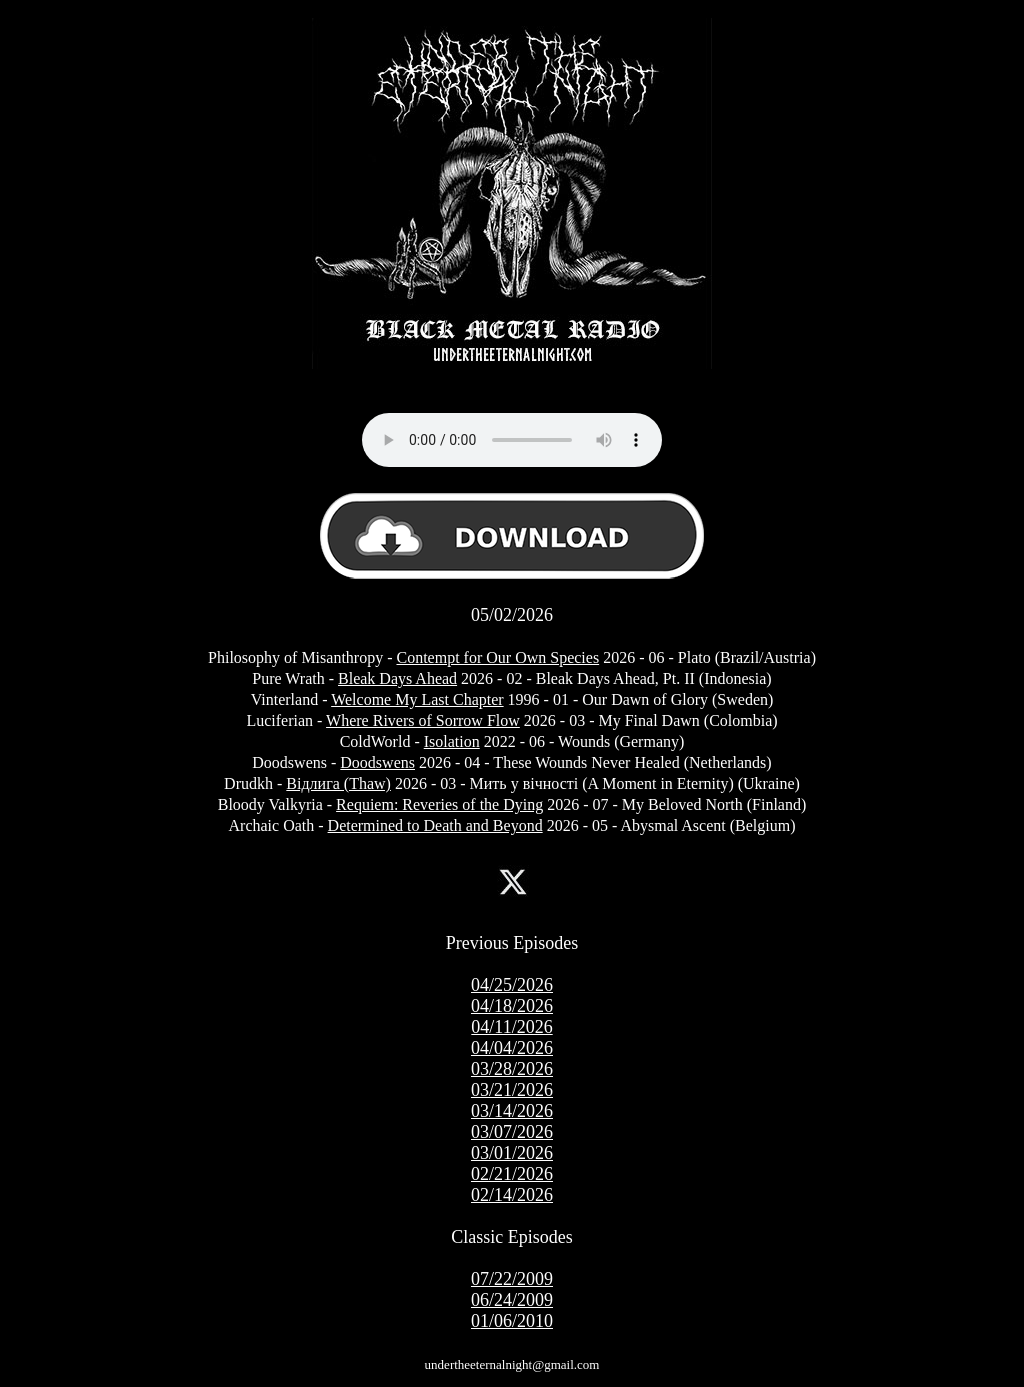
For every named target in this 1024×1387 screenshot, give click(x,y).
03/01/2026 (512, 1153)
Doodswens (377, 762)
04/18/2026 (512, 1006)
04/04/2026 (512, 1048)
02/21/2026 (512, 1174)
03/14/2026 (512, 1111)
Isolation (452, 741)
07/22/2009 (512, 1279)
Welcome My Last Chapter (417, 699)
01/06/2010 (512, 1321)
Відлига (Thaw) (338, 783)
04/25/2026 (512, 985)
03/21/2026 (512, 1090)
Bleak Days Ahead (397, 678)
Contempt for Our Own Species (497, 657)
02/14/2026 (512, 1195)
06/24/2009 (512, 1300)
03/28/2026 (512, 1069)
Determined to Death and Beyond (435, 825)
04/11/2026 (511, 1027)
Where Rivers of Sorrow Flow (423, 720)
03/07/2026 (512, 1132)
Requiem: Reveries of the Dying (439, 804)
